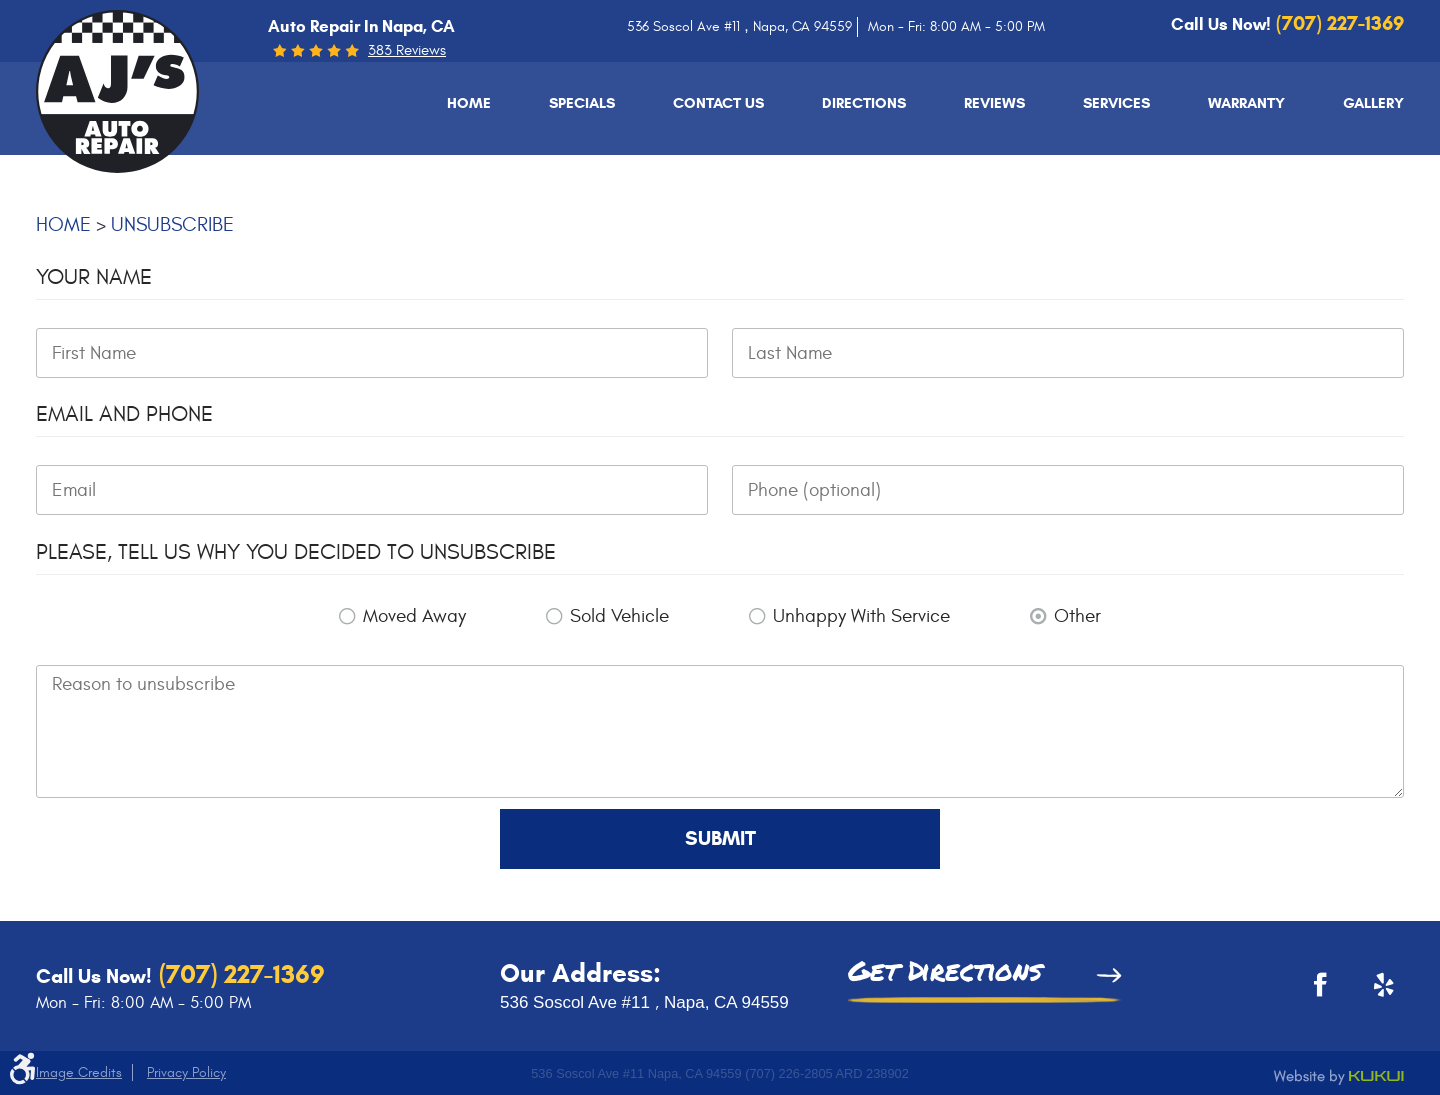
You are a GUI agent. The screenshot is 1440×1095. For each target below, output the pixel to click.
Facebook (1314, 992)
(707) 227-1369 (238, 974)
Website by (1339, 1077)
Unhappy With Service (861, 616)
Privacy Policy (186, 1072)
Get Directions (945, 973)
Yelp (1374, 992)
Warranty (1246, 103)
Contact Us (718, 103)
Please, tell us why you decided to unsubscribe (296, 552)
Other (1077, 616)
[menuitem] (469, 103)
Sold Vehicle (619, 616)
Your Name (94, 277)
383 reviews (407, 50)
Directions (864, 103)
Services (1116, 103)
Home (469, 103)
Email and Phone (124, 414)
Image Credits (79, 1072)
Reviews (994, 103)
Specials (582, 103)
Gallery (1373, 103)
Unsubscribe (172, 224)
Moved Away (414, 616)
